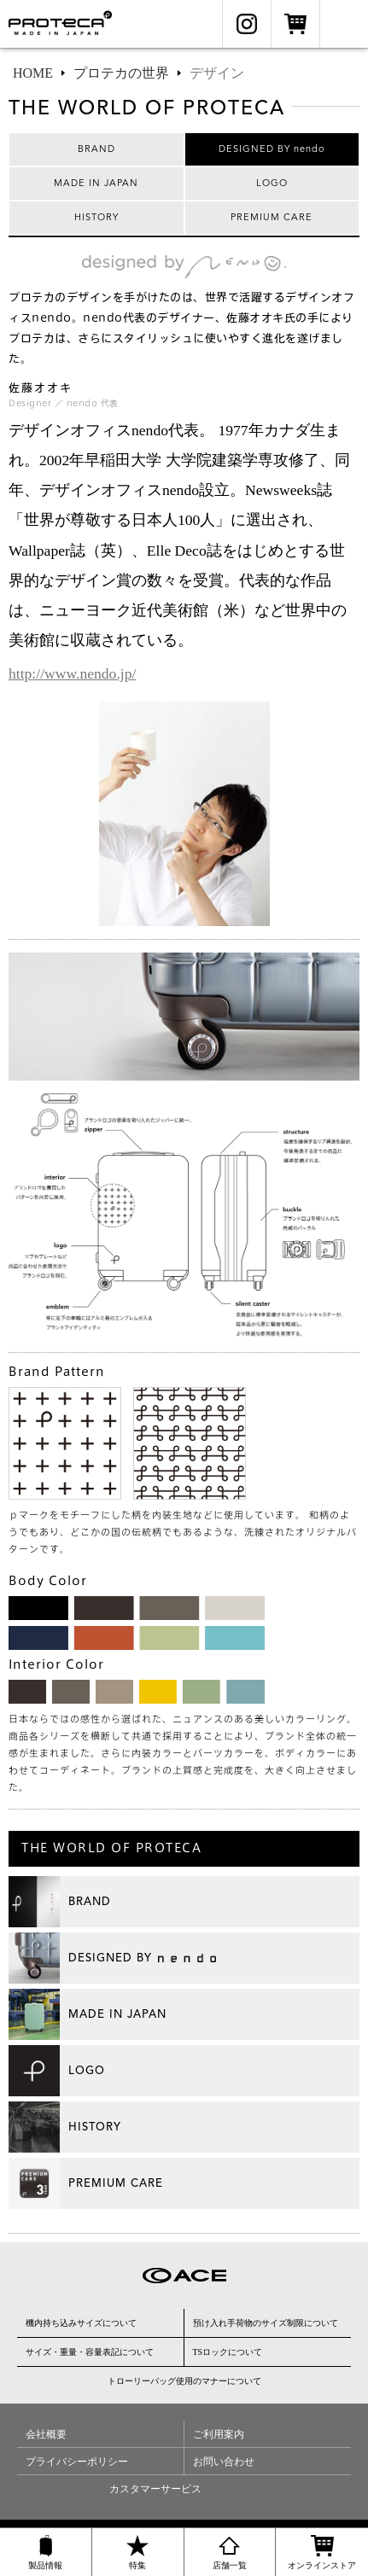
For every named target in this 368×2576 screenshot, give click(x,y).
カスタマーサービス (155, 2489)
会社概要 (46, 2434)
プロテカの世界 (121, 73)
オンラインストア (295, 24)
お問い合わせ (223, 2462)
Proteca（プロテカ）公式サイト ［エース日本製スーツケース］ (67, 24)
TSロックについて (228, 2352)
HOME (33, 73)
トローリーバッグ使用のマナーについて (184, 2381)
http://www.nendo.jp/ (72, 673)
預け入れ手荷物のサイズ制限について (265, 2323)
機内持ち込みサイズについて (81, 2323)
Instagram (247, 24)
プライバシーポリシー (77, 2462)
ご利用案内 (218, 2434)
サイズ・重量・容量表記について (90, 2352)
